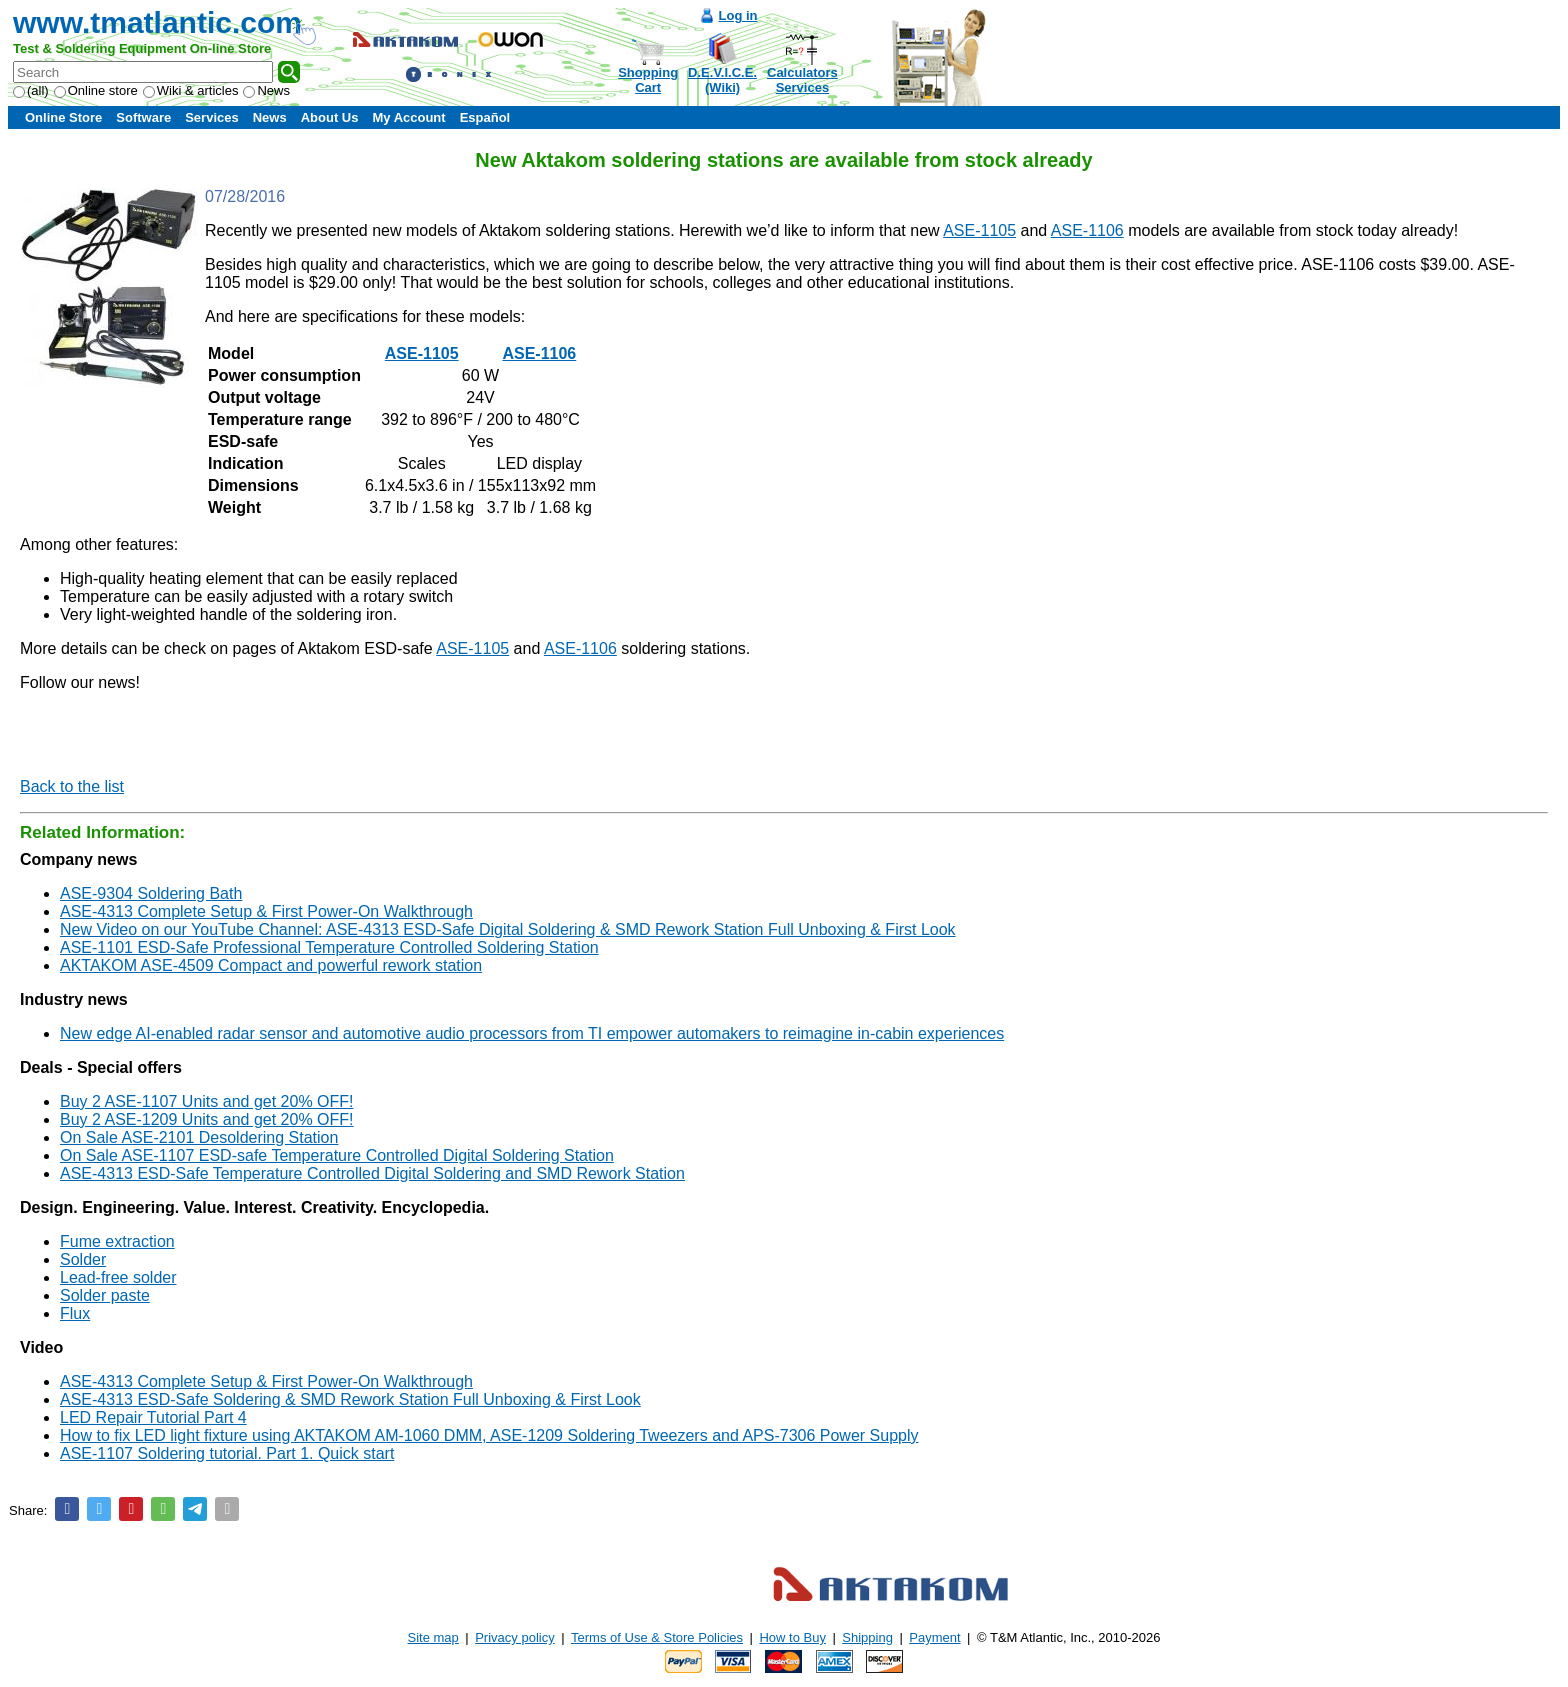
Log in (738, 15)
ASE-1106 (1087, 230)
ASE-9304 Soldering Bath (151, 893)
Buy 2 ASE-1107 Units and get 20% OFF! (207, 1101)
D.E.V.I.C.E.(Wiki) (722, 80)
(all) (31, 90)
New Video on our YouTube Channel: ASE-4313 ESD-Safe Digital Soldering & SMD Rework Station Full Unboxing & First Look (508, 929)
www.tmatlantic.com (157, 22)
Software (143, 117)
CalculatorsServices (802, 80)
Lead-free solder (118, 1277)
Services (212, 117)
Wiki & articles (191, 90)
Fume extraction (117, 1241)
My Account (408, 117)
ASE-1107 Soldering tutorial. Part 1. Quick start (227, 1453)
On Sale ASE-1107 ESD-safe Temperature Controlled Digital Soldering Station (337, 1155)
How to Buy (792, 1637)
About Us (330, 117)
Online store (96, 90)
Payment (934, 1637)
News (266, 90)
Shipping (867, 1637)
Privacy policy (514, 1637)
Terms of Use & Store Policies (657, 1637)
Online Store (63, 117)
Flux (75, 1313)
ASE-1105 (979, 230)
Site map (433, 1637)
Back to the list (72, 786)
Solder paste (105, 1295)
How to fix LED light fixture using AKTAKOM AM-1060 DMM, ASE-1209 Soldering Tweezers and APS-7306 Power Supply (489, 1435)
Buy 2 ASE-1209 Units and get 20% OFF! (207, 1119)
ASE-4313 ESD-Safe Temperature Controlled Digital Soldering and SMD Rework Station (372, 1173)
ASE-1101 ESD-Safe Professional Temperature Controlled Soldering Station (329, 947)
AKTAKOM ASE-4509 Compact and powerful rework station (271, 965)
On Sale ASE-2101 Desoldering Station (199, 1137)
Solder (83, 1259)
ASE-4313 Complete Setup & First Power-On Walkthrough (266, 911)
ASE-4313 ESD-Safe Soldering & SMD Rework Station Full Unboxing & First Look (350, 1399)
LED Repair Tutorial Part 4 (153, 1417)
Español (485, 117)
